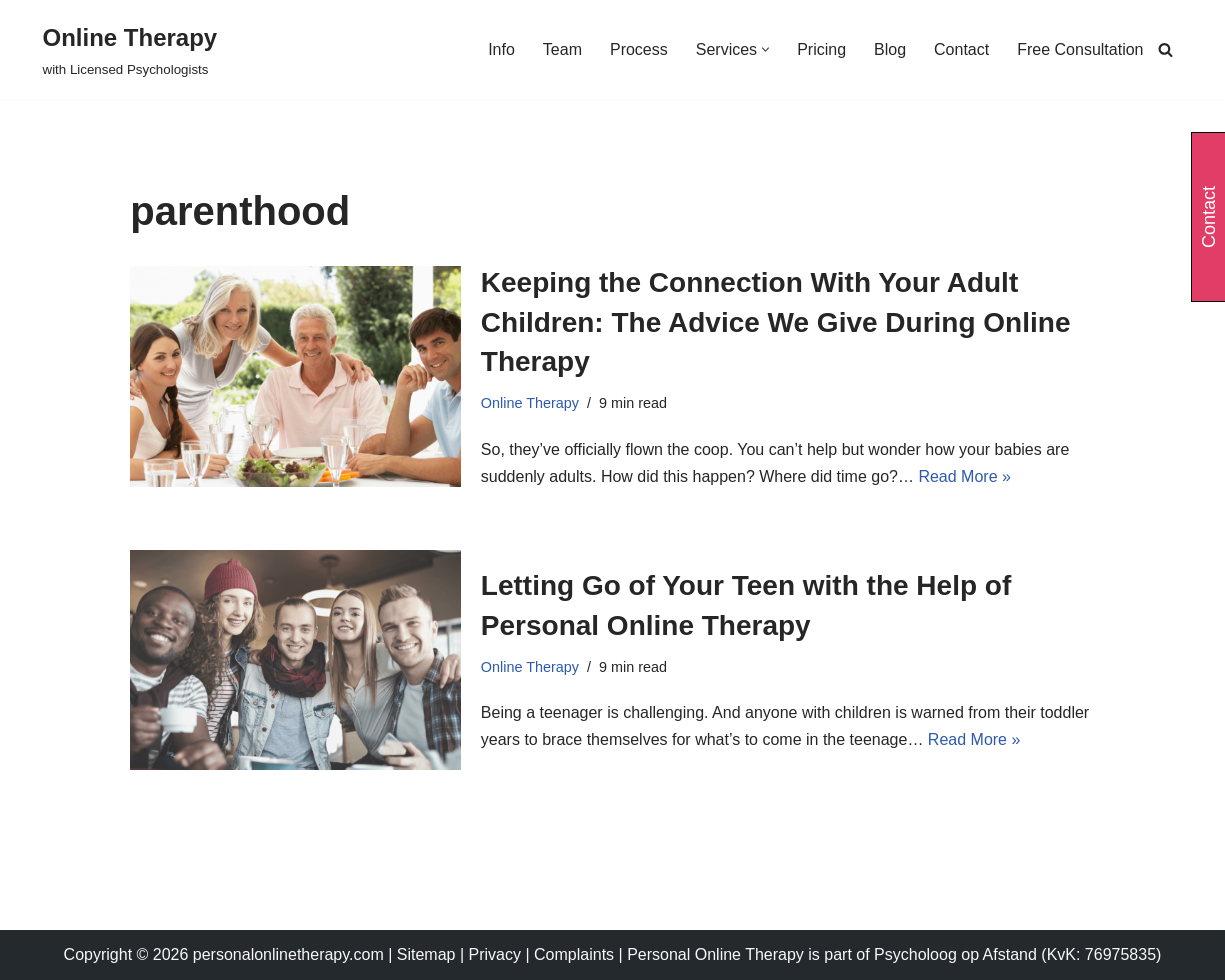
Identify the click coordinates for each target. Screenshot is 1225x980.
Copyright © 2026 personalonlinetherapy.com (224, 954)
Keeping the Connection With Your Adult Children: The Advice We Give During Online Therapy (776, 321)
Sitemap (426, 954)
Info (501, 49)
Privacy (497, 954)
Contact (961, 49)
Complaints (576, 954)
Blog (890, 49)
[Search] (1165, 49)
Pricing (821, 49)
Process (639, 49)
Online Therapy (530, 403)
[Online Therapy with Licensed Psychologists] (130, 49)
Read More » (964, 476)
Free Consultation (1080, 49)
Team (562, 49)
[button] (765, 49)
